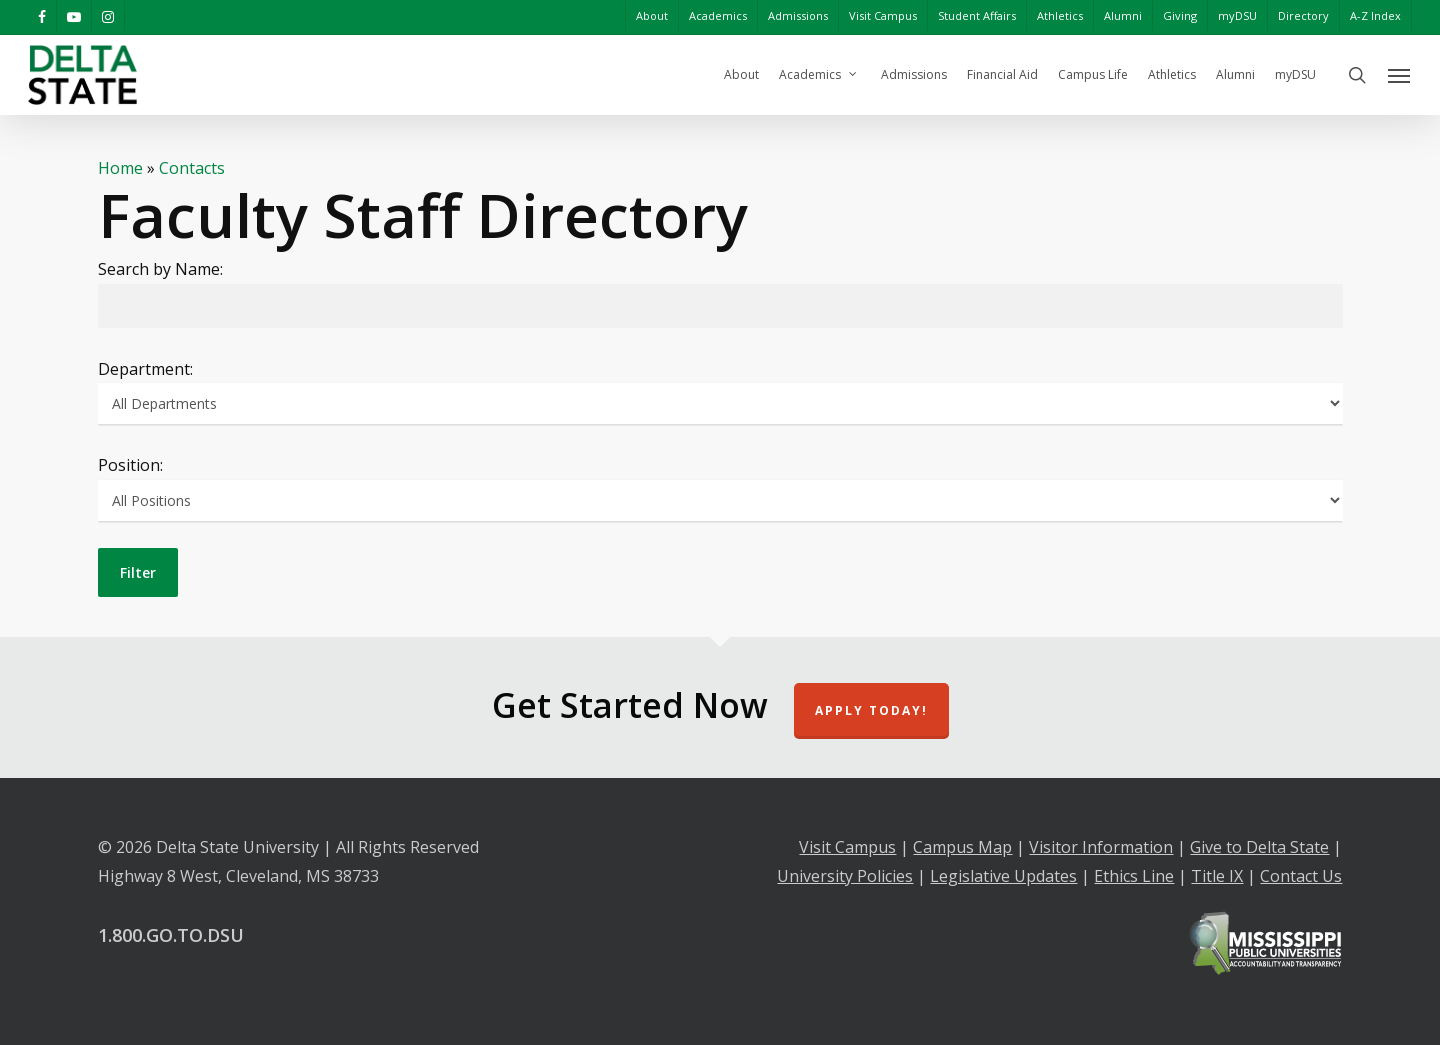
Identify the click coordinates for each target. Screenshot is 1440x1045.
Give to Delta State (1259, 847)
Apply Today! (871, 710)
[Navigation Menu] (1400, 75)
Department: (145, 369)
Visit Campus (847, 847)
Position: (130, 465)
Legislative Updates (1003, 876)
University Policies (845, 876)
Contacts (192, 168)
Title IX (1217, 876)
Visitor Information (1101, 847)
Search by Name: (160, 269)
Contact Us (1301, 876)
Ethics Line (1134, 876)
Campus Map (962, 847)
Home (120, 168)
